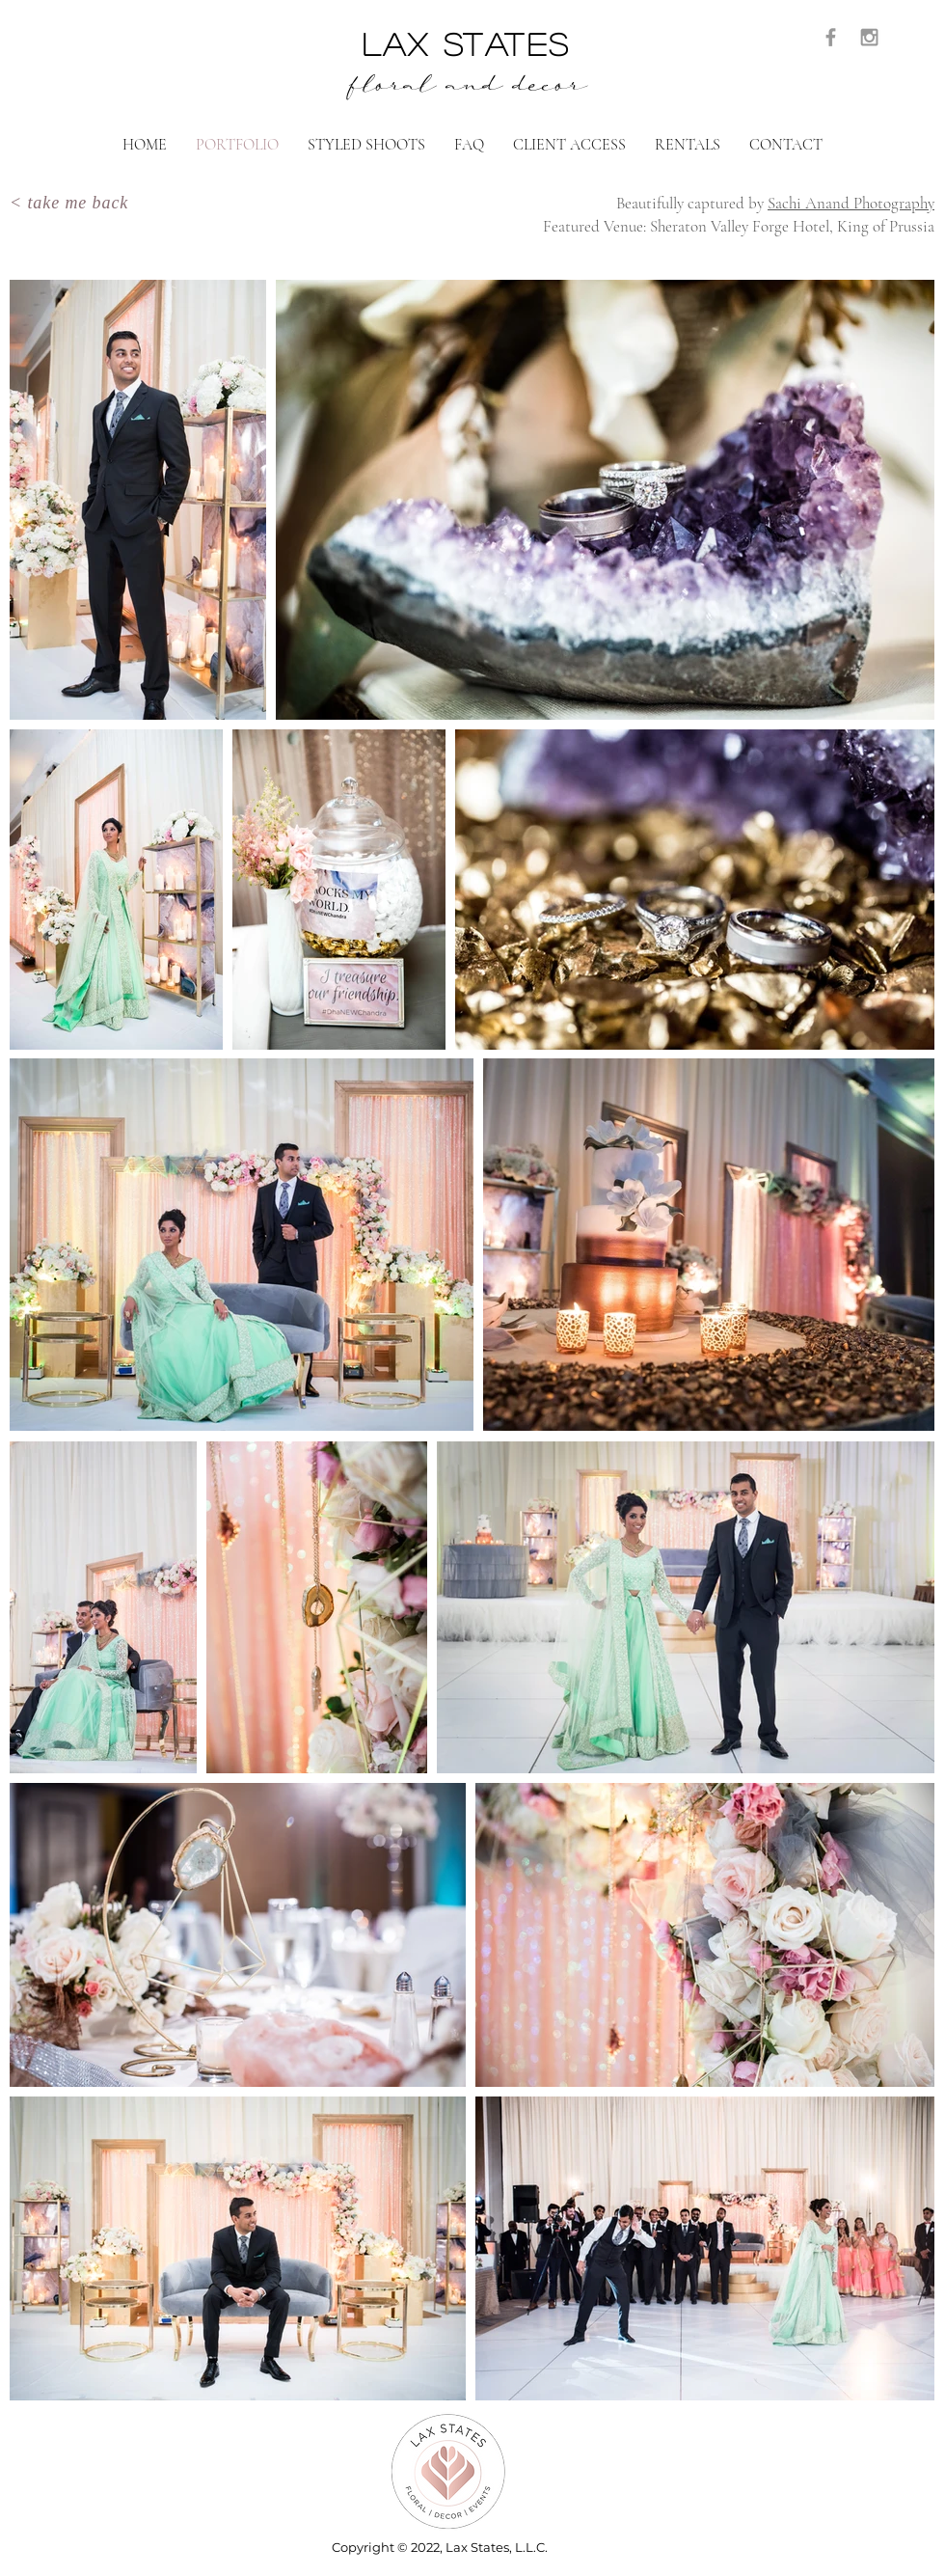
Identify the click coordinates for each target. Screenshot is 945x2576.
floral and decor (466, 88)
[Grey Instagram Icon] (869, 37)
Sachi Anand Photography (851, 203)
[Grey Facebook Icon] (831, 37)
